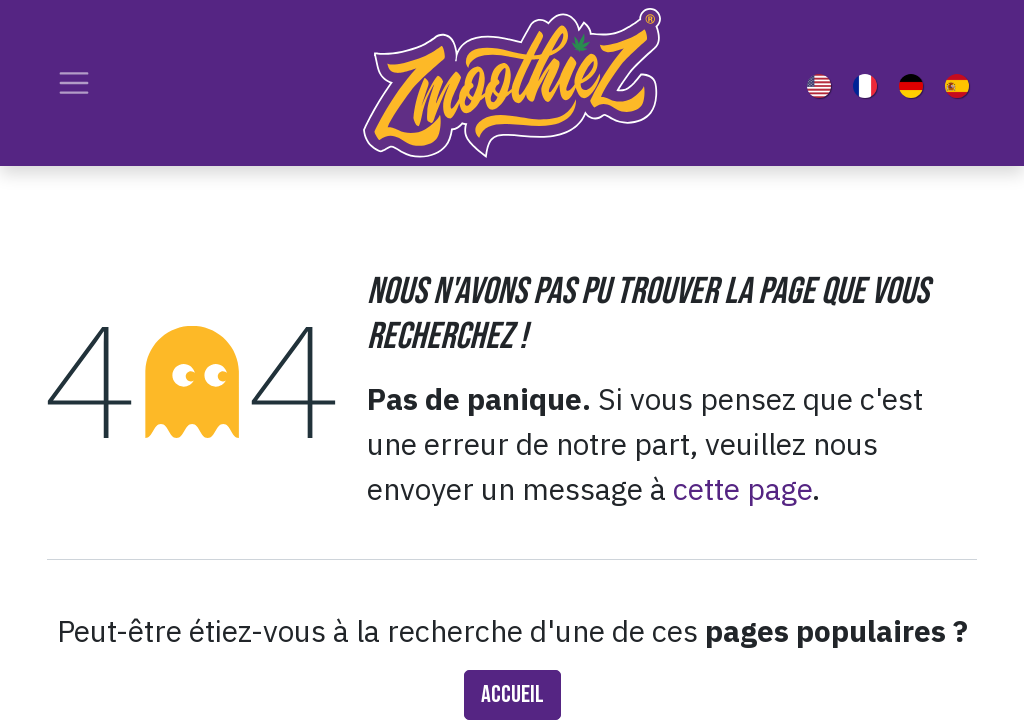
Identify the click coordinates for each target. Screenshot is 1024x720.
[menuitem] (823, 83)
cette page (742, 488)
